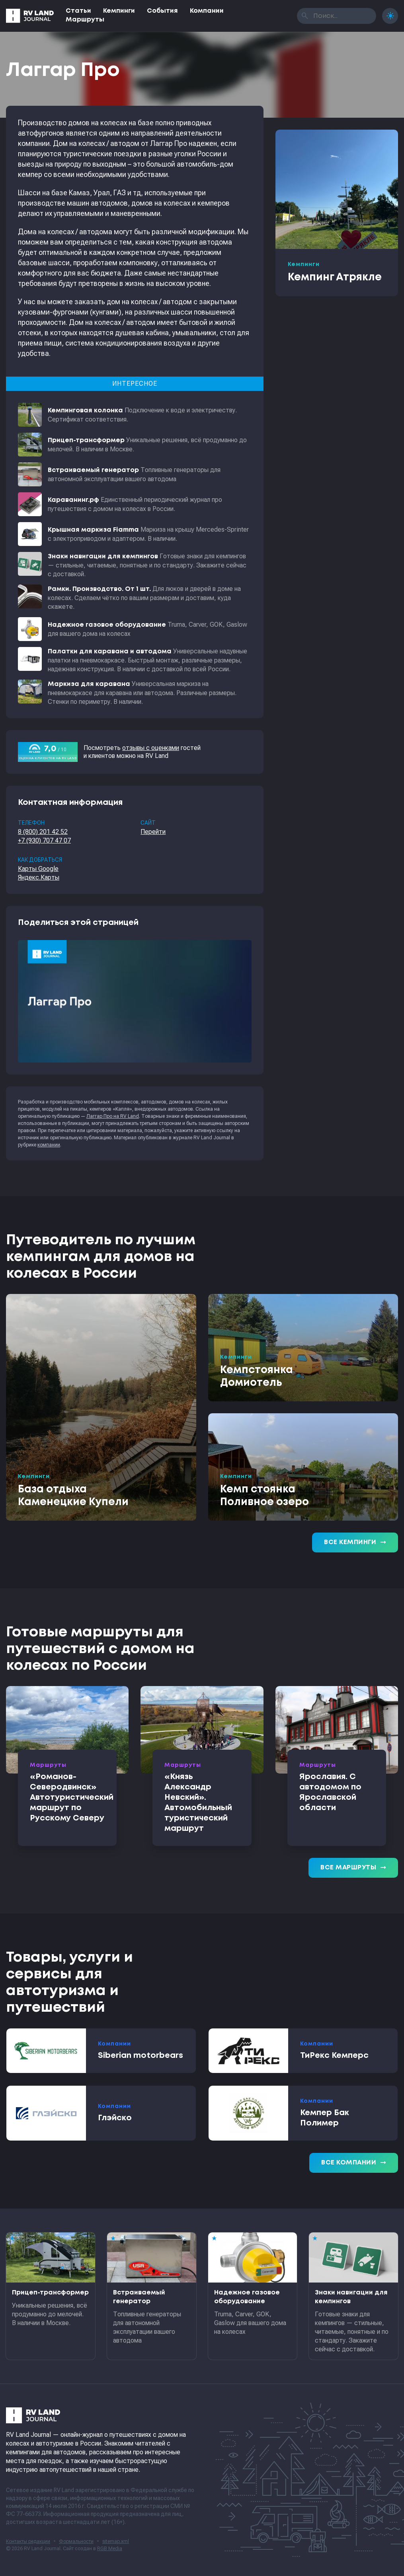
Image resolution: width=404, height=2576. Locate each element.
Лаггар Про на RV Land (112, 1116)
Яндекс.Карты (38, 877)
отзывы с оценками (150, 748)
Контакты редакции (28, 2541)
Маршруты (85, 20)
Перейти (153, 831)
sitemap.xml (115, 2541)
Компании (207, 11)
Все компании (353, 2163)
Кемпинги (119, 11)
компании (48, 1145)
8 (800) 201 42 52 (43, 831)
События (162, 11)
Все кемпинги (355, 1542)
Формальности (76, 2541)
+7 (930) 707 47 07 (44, 840)
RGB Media (109, 2548)
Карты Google (38, 868)
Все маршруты (353, 1868)
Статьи (78, 11)
